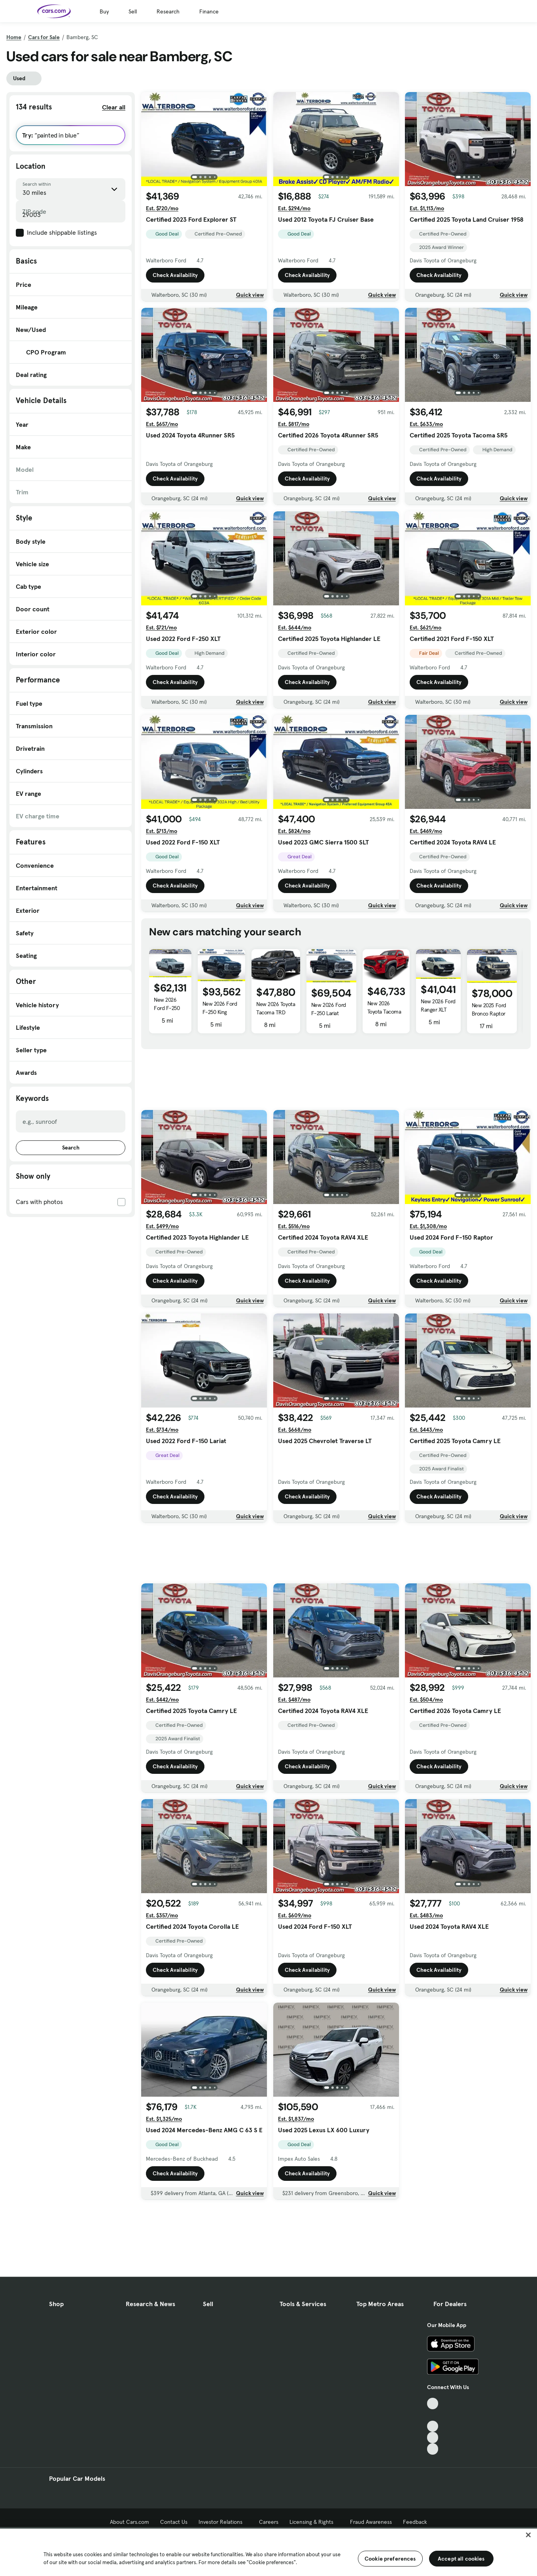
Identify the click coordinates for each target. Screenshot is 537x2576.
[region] (268, 2551)
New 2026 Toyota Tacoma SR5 (384, 1011)
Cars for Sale (44, 37)
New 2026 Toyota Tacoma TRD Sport (275, 1012)
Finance (209, 11)
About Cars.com (129, 2521)
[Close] (528, 2535)
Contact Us (173, 2521)
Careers (268, 2521)
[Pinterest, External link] (433, 2449)
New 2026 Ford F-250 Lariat (328, 1009)
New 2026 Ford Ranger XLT (438, 1005)
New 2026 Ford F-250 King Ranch (219, 1012)
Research (168, 11)
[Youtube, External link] (433, 2426)
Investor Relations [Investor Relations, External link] (223, 2521)
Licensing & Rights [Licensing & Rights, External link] (314, 2521)
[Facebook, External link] (433, 2415)
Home (13, 37)
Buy (104, 11)
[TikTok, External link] (433, 2403)
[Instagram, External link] (433, 2437)
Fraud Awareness (371, 2521)
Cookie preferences (390, 2558)
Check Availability (175, 275)
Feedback (415, 2521)
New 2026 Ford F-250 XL (167, 1008)
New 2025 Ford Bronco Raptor (489, 1009)
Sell (133, 11)
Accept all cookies (461, 2558)
